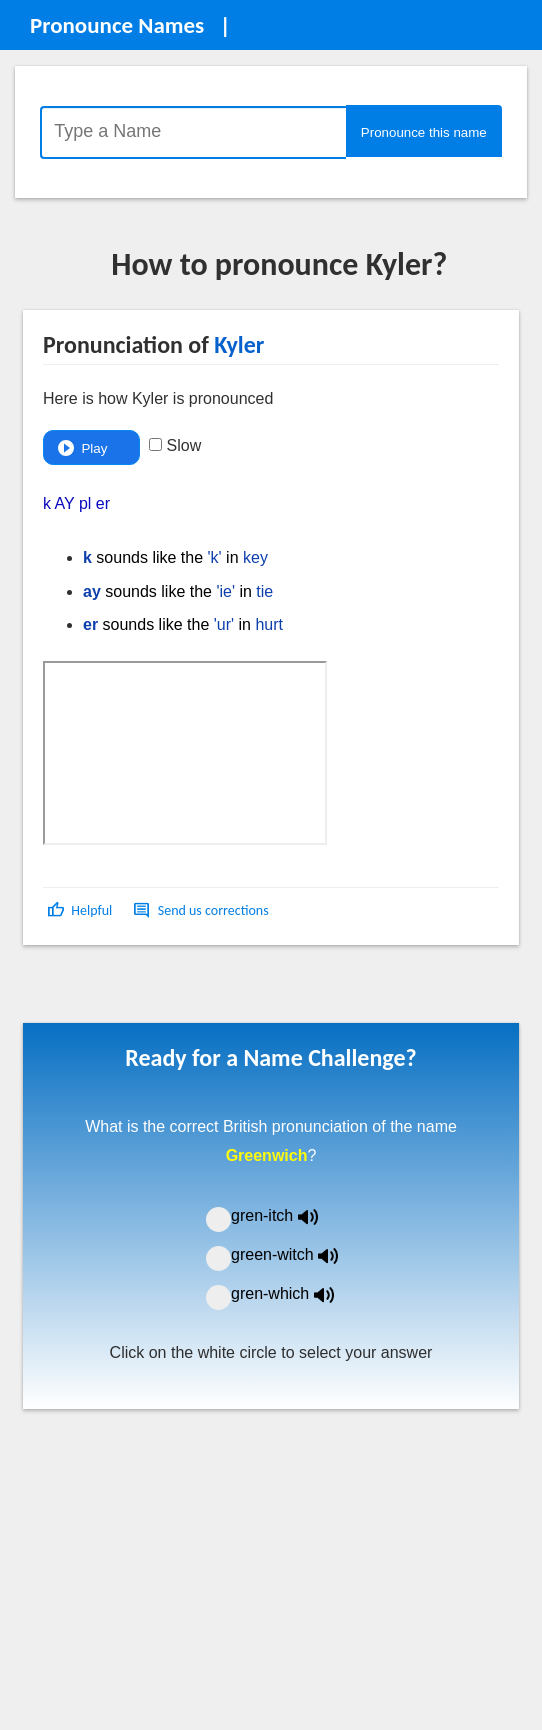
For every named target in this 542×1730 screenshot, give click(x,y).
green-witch (297, 1254)
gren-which (295, 1293)
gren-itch (289, 1215)
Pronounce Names (117, 25)
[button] (81, 910)
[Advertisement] (184, 991)
